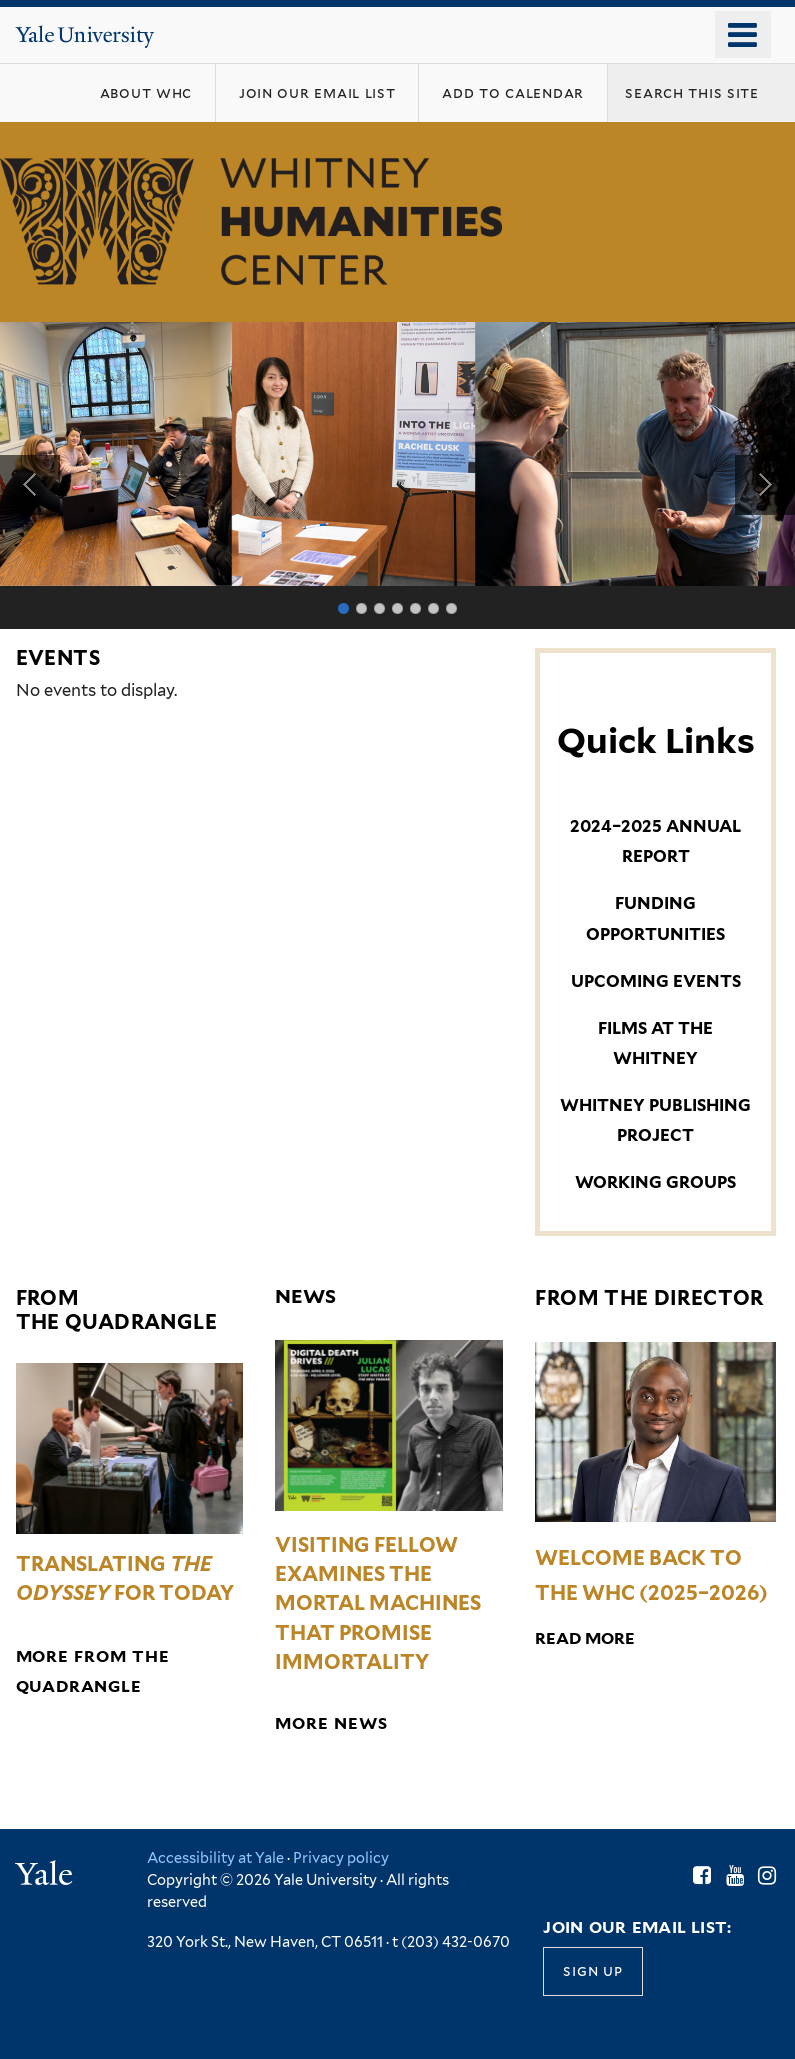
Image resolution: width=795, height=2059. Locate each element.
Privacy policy (341, 1857)
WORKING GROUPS (655, 1182)
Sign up (592, 1970)
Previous (30, 485)
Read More (585, 1638)
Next (765, 485)
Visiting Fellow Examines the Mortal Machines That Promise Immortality (378, 1603)
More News (331, 1723)
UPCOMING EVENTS (656, 981)
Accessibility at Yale (215, 1857)
